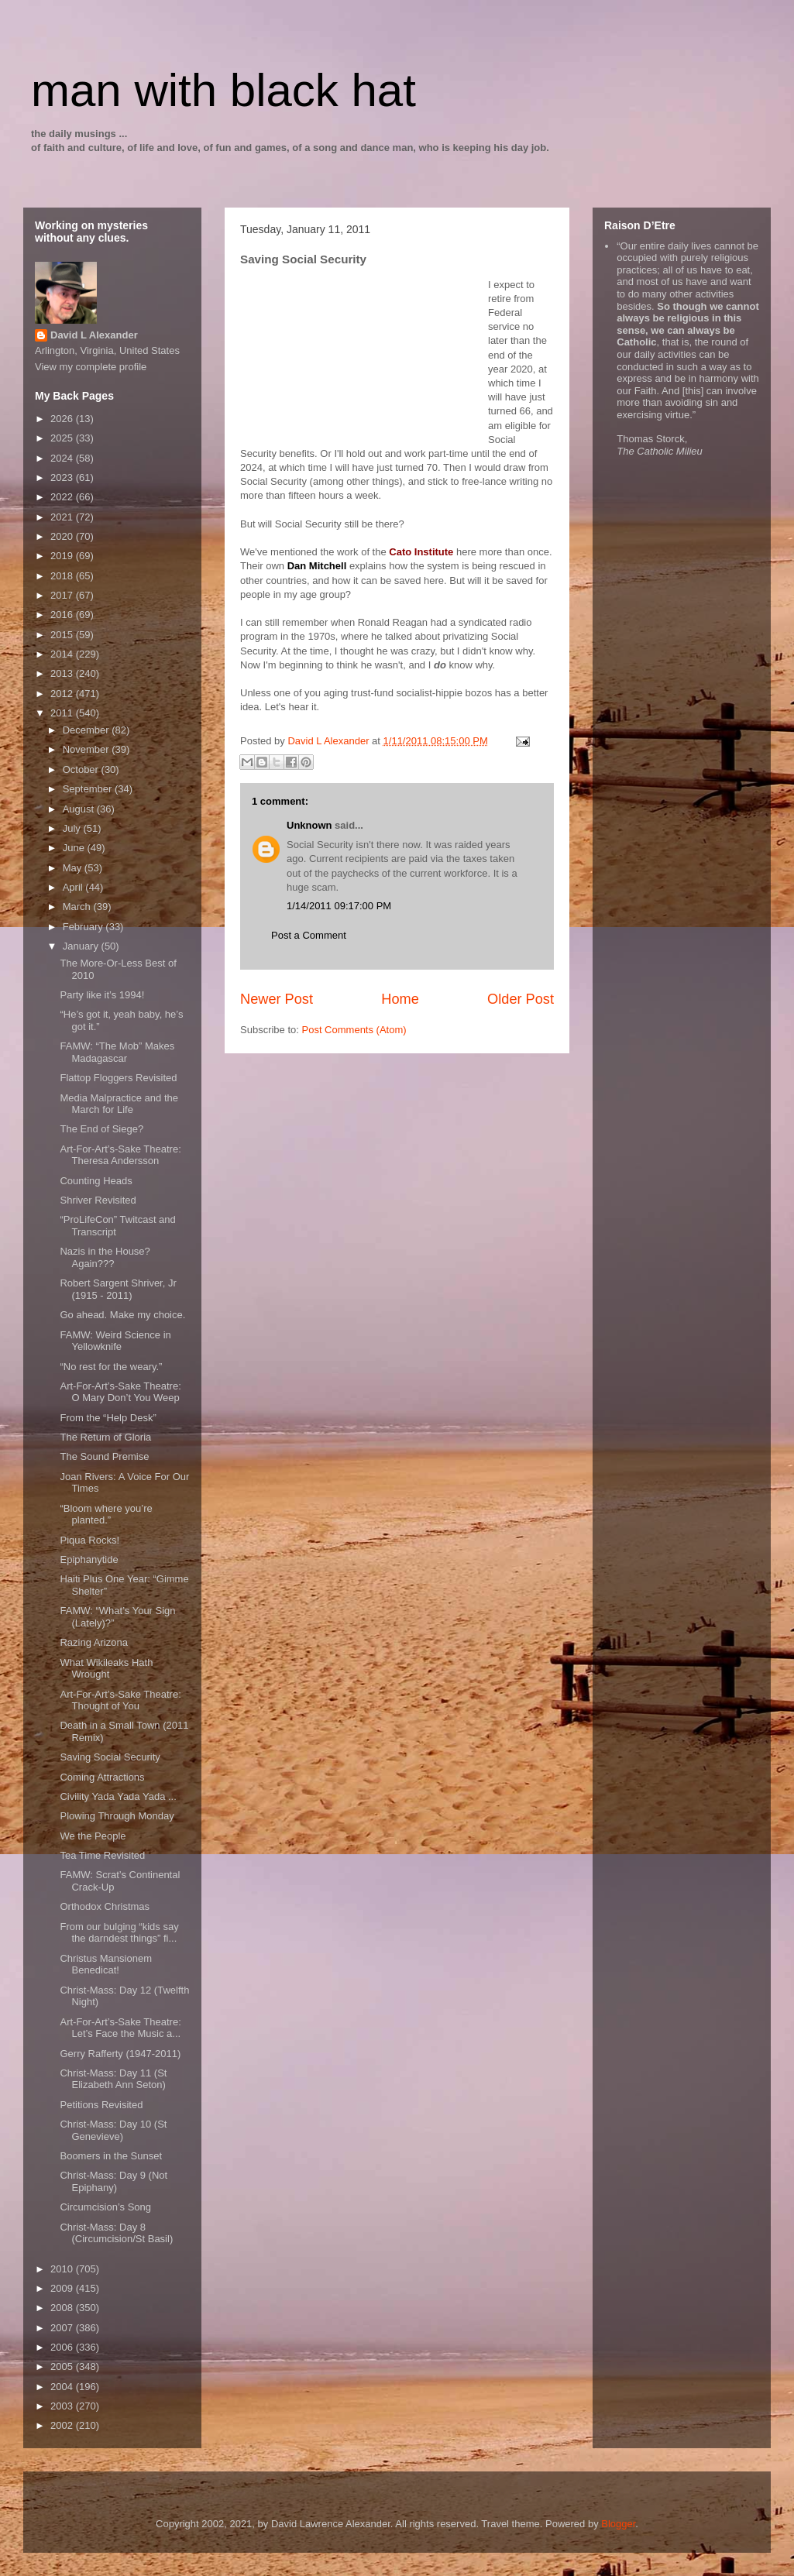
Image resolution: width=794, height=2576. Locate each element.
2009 (63, 2288)
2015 (63, 635)
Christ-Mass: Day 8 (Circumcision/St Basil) (116, 2233)
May (73, 868)
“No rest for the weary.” (111, 1366)
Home (400, 999)
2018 (63, 576)
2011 (63, 713)
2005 (63, 2366)
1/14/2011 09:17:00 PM (339, 906)
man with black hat (223, 90)
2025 (63, 438)
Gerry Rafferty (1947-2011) (120, 2053)
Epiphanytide (89, 1559)
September (89, 789)
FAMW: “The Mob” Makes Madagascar (117, 1052)
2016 (63, 614)
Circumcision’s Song (105, 2207)
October (82, 769)
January (82, 946)
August (80, 809)
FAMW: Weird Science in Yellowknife (115, 1341)
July (73, 828)
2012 (63, 693)
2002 (63, 2425)
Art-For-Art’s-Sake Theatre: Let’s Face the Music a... (120, 2028)
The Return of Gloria (105, 1437)
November (87, 749)
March (78, 906)
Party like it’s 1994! (102, 995)
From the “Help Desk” (108, 1418)
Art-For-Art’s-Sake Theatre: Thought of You (120, 1700)
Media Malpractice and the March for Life (118, 1104)
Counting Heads (96, 1181)
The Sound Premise (104, 1456)
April (74, 887)
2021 (63, 517)
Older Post (520, 999)
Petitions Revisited (101, 2105)
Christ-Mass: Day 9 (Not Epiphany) (113, 2181)
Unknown (309, 825)
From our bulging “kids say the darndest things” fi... (119, 1933)
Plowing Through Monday (117, 1816)
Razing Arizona (93, 1642)
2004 (63, 2386)
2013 (63, 673)
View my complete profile (90, 367)
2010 (63, 2269)
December (87, 730)
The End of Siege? (101, 1129)
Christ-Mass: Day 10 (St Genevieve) (113, 2130)
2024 (63, 458)
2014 (63, 654)
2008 (63, 2307)
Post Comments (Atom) (354, 1030)
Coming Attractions (102, 1777)
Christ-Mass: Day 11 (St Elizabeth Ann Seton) (113, 2079)
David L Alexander (94, 335)
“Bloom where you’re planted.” (106, 1515)
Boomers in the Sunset (111, 2156)
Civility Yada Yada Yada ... (118, 1796)
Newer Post (276, 999)
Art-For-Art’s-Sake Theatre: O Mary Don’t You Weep (120, 1392)
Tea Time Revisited (102, 1855)
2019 (63, 556)
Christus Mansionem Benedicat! (106, 1965)
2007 (63, 2328)
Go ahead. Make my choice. (122, 1315)
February (84, 927)
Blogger (618, 2524)
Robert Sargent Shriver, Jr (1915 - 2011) (118, 1289)
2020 (63, 536)
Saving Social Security (110, 1757)
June (75, 848)
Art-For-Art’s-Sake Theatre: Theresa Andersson (120, 1155)
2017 (63, 595)
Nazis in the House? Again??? (105, 1257)
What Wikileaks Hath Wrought (106, 1669)
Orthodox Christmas (105, 1906)
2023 (63, 477)
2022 (63, 497)
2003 (63, 2406)
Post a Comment (308, 935)
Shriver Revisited (98, 1200)
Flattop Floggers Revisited (118, 1078)
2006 (63, 2347)
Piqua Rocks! (89, 1540)
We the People (92, 1836)
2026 (63, 418)
